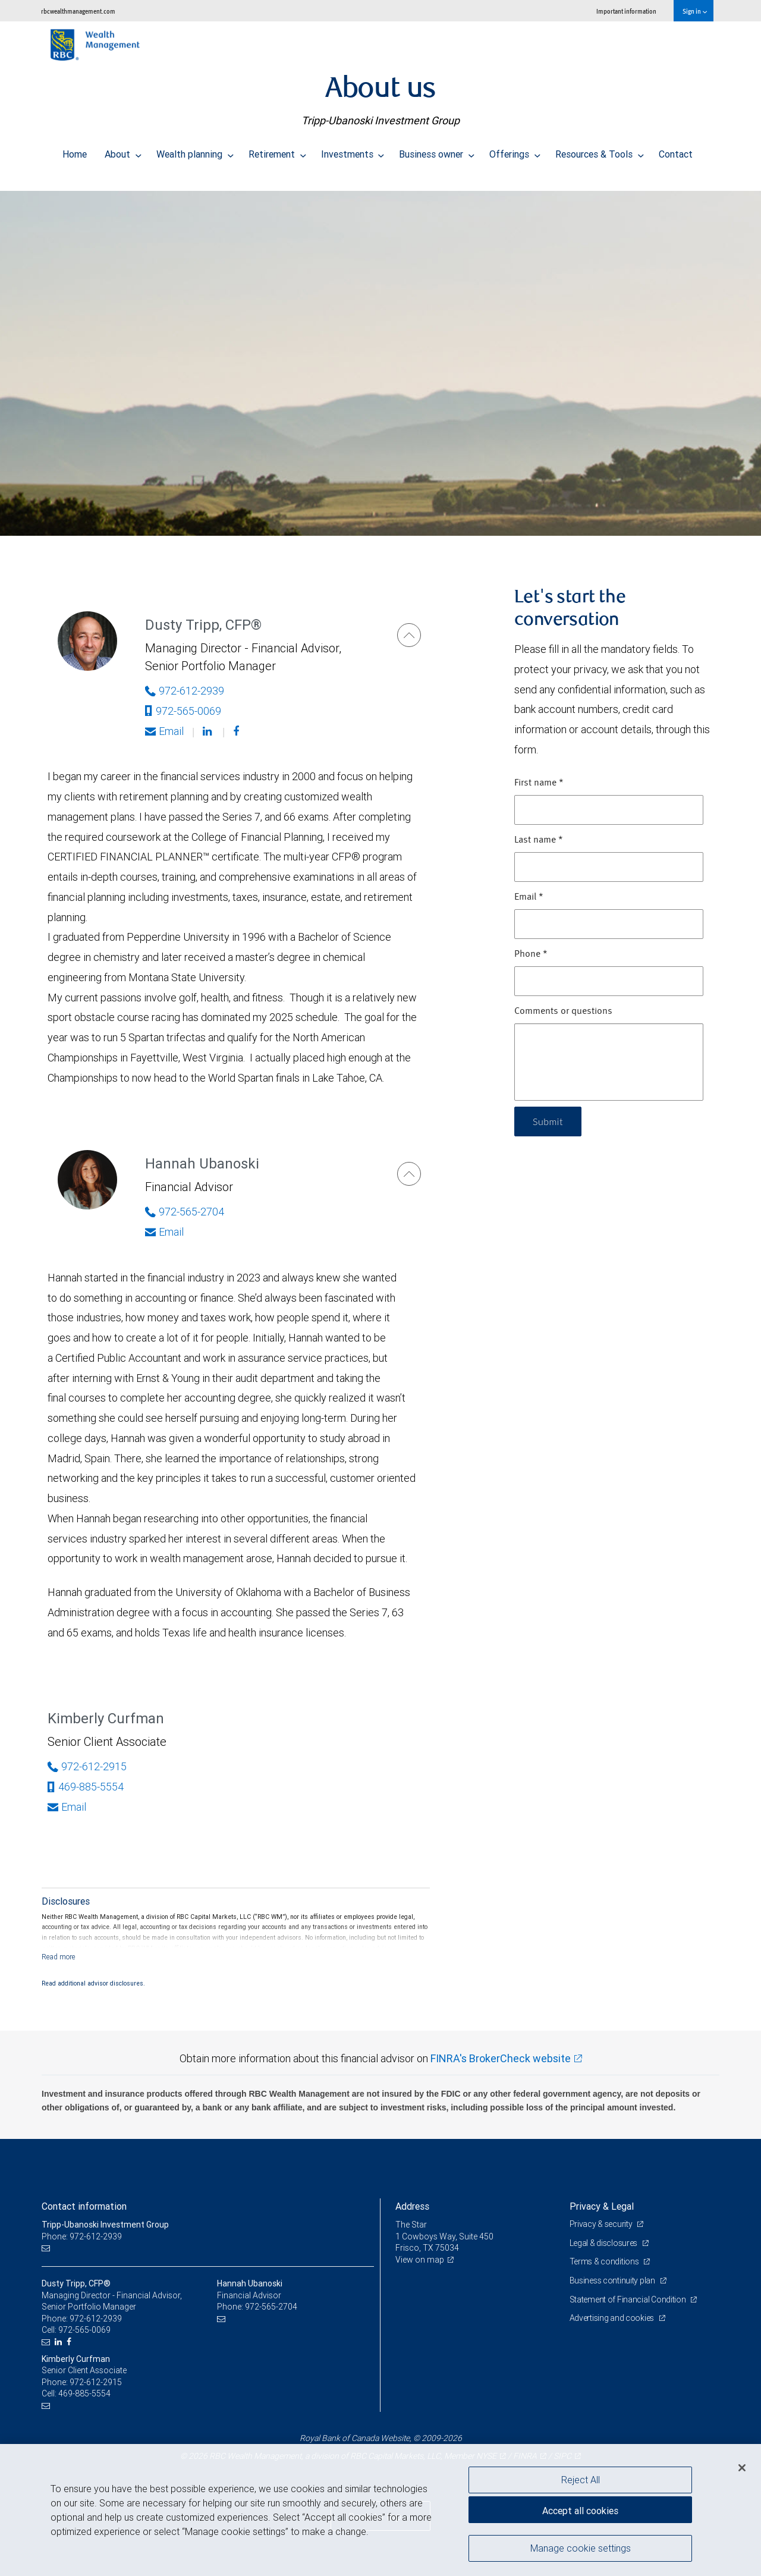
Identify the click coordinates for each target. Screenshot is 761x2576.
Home (74, 151)
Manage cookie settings (580, 2548)
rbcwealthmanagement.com (78, 11)
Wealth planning (195, 151)
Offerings (514, 151)
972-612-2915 (96, 2382)
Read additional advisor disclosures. (93, 1983)
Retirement (277, 151)
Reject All (580, 2480)
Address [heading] (412, 2206)
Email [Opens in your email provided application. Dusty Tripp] (164, 731)
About (123, 151)
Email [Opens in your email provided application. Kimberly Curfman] (67, 1807)
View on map (419, 2259)
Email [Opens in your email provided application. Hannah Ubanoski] (164, 1232)
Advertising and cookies (613, 2318)
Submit (548, 1121)
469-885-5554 (86, 1786)
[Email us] (47, 2248)
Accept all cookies (580, 2511)
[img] (380, 357)
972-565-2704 (271, 2306)
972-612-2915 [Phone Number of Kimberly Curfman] (87, 1766)
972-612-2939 (96, 2318)
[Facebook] (237, 731)
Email (528, 897)
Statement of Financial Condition (629, 2299)
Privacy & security (602, 2224)
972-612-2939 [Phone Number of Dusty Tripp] (184, 691)
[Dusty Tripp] (409, 635)
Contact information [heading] (84, 2206)
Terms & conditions (605, 2261)
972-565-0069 (183, 711)
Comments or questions (563, 1011)
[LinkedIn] (60, 2342)
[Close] (742, 2468)
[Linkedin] (209, 731)
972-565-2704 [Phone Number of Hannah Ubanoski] (184, 1211)
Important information (626, 11)
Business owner (436, 151)
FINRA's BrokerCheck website (500, 2058)
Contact (676, 151)
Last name (538, 840)
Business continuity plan (613, 2280)
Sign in (695, 11)
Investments (353, 151)
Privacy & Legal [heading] (602, 2206)
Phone (531, 954)
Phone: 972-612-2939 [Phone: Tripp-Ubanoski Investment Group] (82, 2236)
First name (539, 783)
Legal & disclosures (604, 2243)
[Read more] (59, 1956)
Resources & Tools (599, 151)
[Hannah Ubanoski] (409, 1174)
